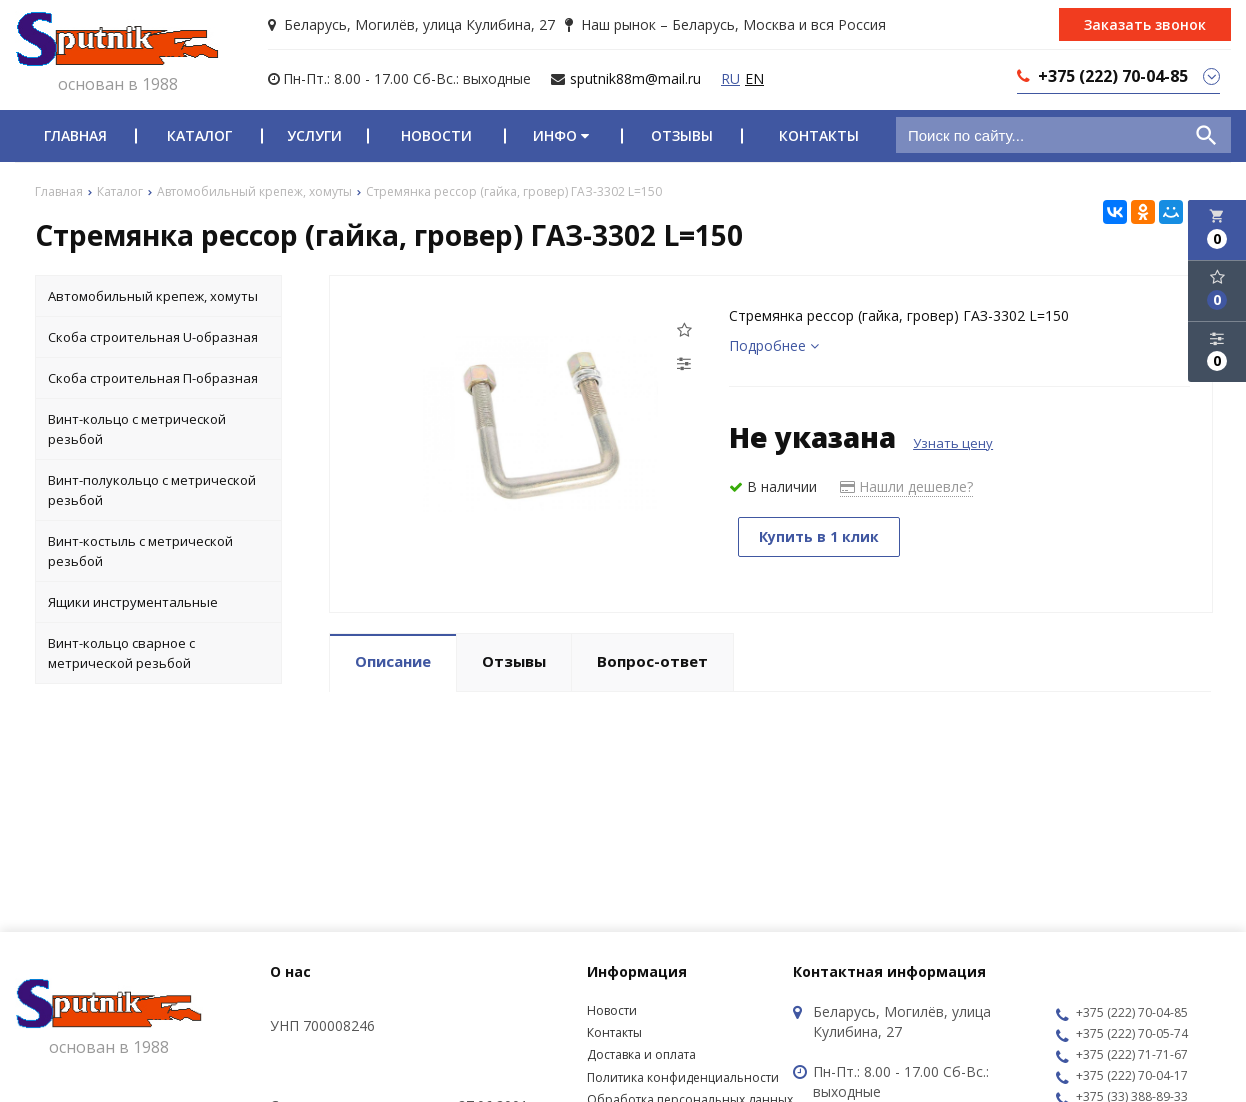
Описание (393, 661)
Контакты (819, 135)
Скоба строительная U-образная (153, 337)
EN (754, 78)
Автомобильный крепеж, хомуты (153, 296)
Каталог (199, 135)
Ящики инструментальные (133, 602)
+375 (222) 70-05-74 (1122, 1035)
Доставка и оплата (641, 1054)
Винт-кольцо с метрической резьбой (137, 429)
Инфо (563, 135)
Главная (75, 135)
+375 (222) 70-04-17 (1122, 1077)
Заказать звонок (1145, 24)
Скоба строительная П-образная (153, 378)
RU (730, 78)
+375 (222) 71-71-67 (1122, 1056)
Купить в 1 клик (819, 536)
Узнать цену (953, 443)
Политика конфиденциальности (683, 1077)
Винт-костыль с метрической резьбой (140, 551)
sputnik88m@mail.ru (635, 78)
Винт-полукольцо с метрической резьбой (152, 490)
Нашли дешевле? (906, 486)
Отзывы (682, 135)
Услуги (314, 135)
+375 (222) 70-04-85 (1122, 1014)
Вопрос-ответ (652, 661)
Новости (436, 135)
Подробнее (774, 345)
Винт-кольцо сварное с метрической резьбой (121, 653)
